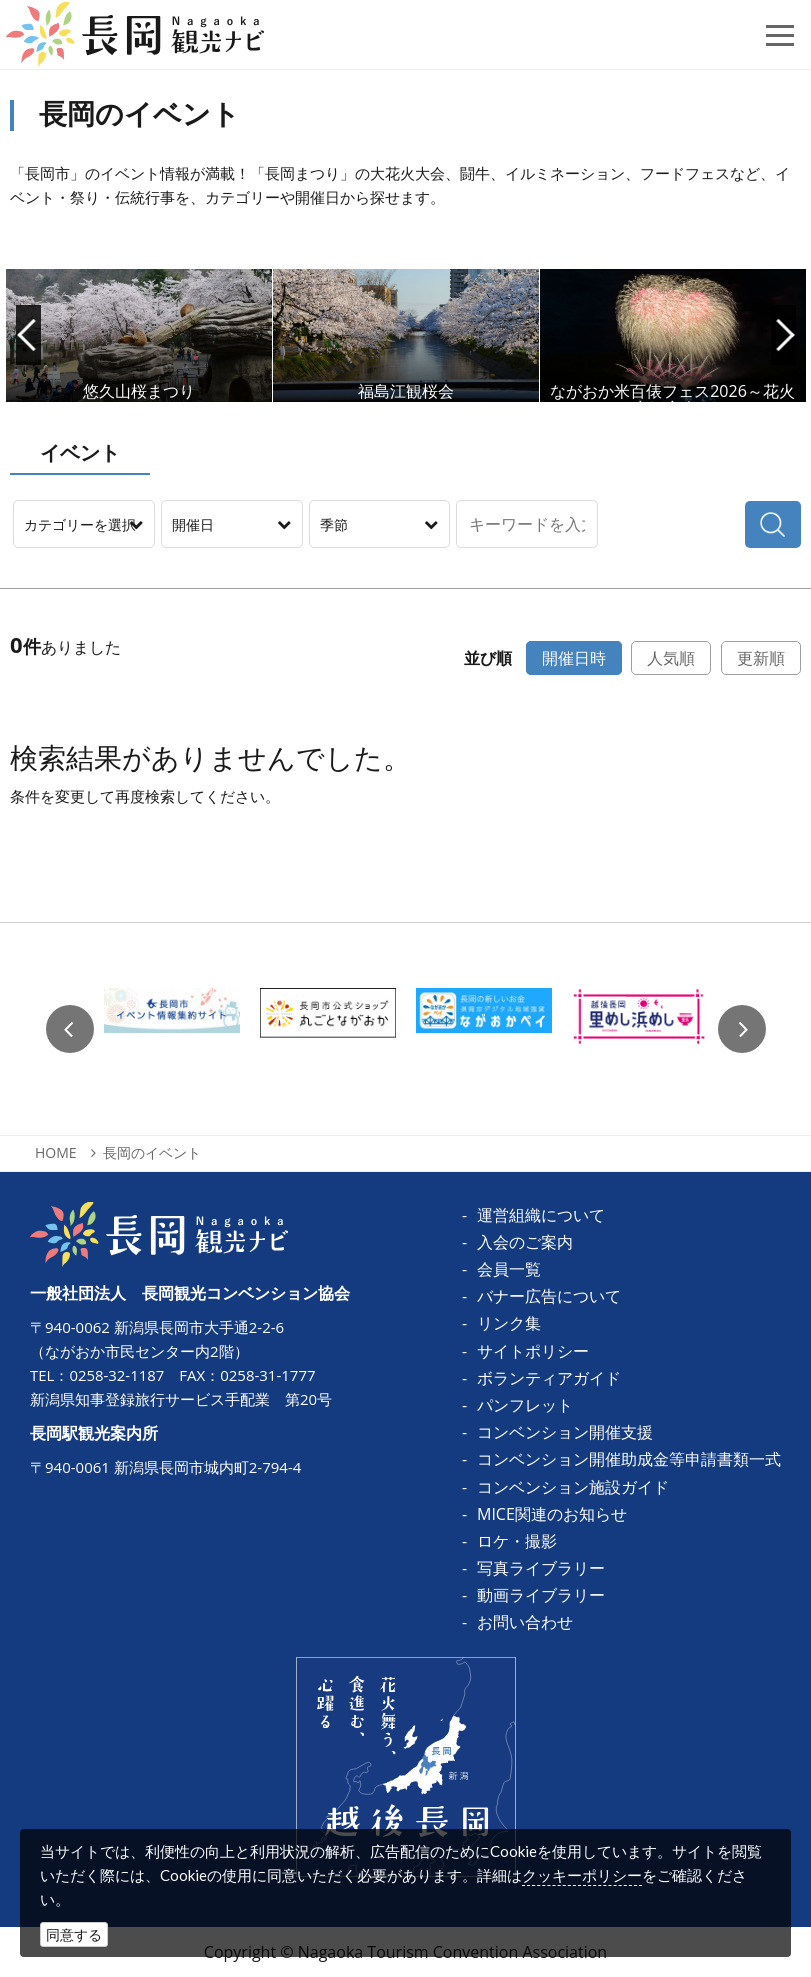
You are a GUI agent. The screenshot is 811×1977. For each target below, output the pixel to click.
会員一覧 (509, 1269)
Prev (28, 335)
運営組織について (541, 1215)
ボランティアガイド (549, 1378)
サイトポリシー (533, 1351)
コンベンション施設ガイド (573, 1487)
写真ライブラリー (541, 1568)
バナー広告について (549, 1296)
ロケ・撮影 (517, 1541)
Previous (70, 1029)
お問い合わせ (525, 1622)
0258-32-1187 (116, 1375)
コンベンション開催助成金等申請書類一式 (629, 1459)
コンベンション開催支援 (565, 1432)
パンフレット (525, 1405)
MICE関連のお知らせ (552, 1514)
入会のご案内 (525, 1242)
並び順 (488, 658)
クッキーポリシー (582, 1875)
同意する (74, 1934)
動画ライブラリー (541, 1595)
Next (783, 335)
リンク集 (509, 1323)
